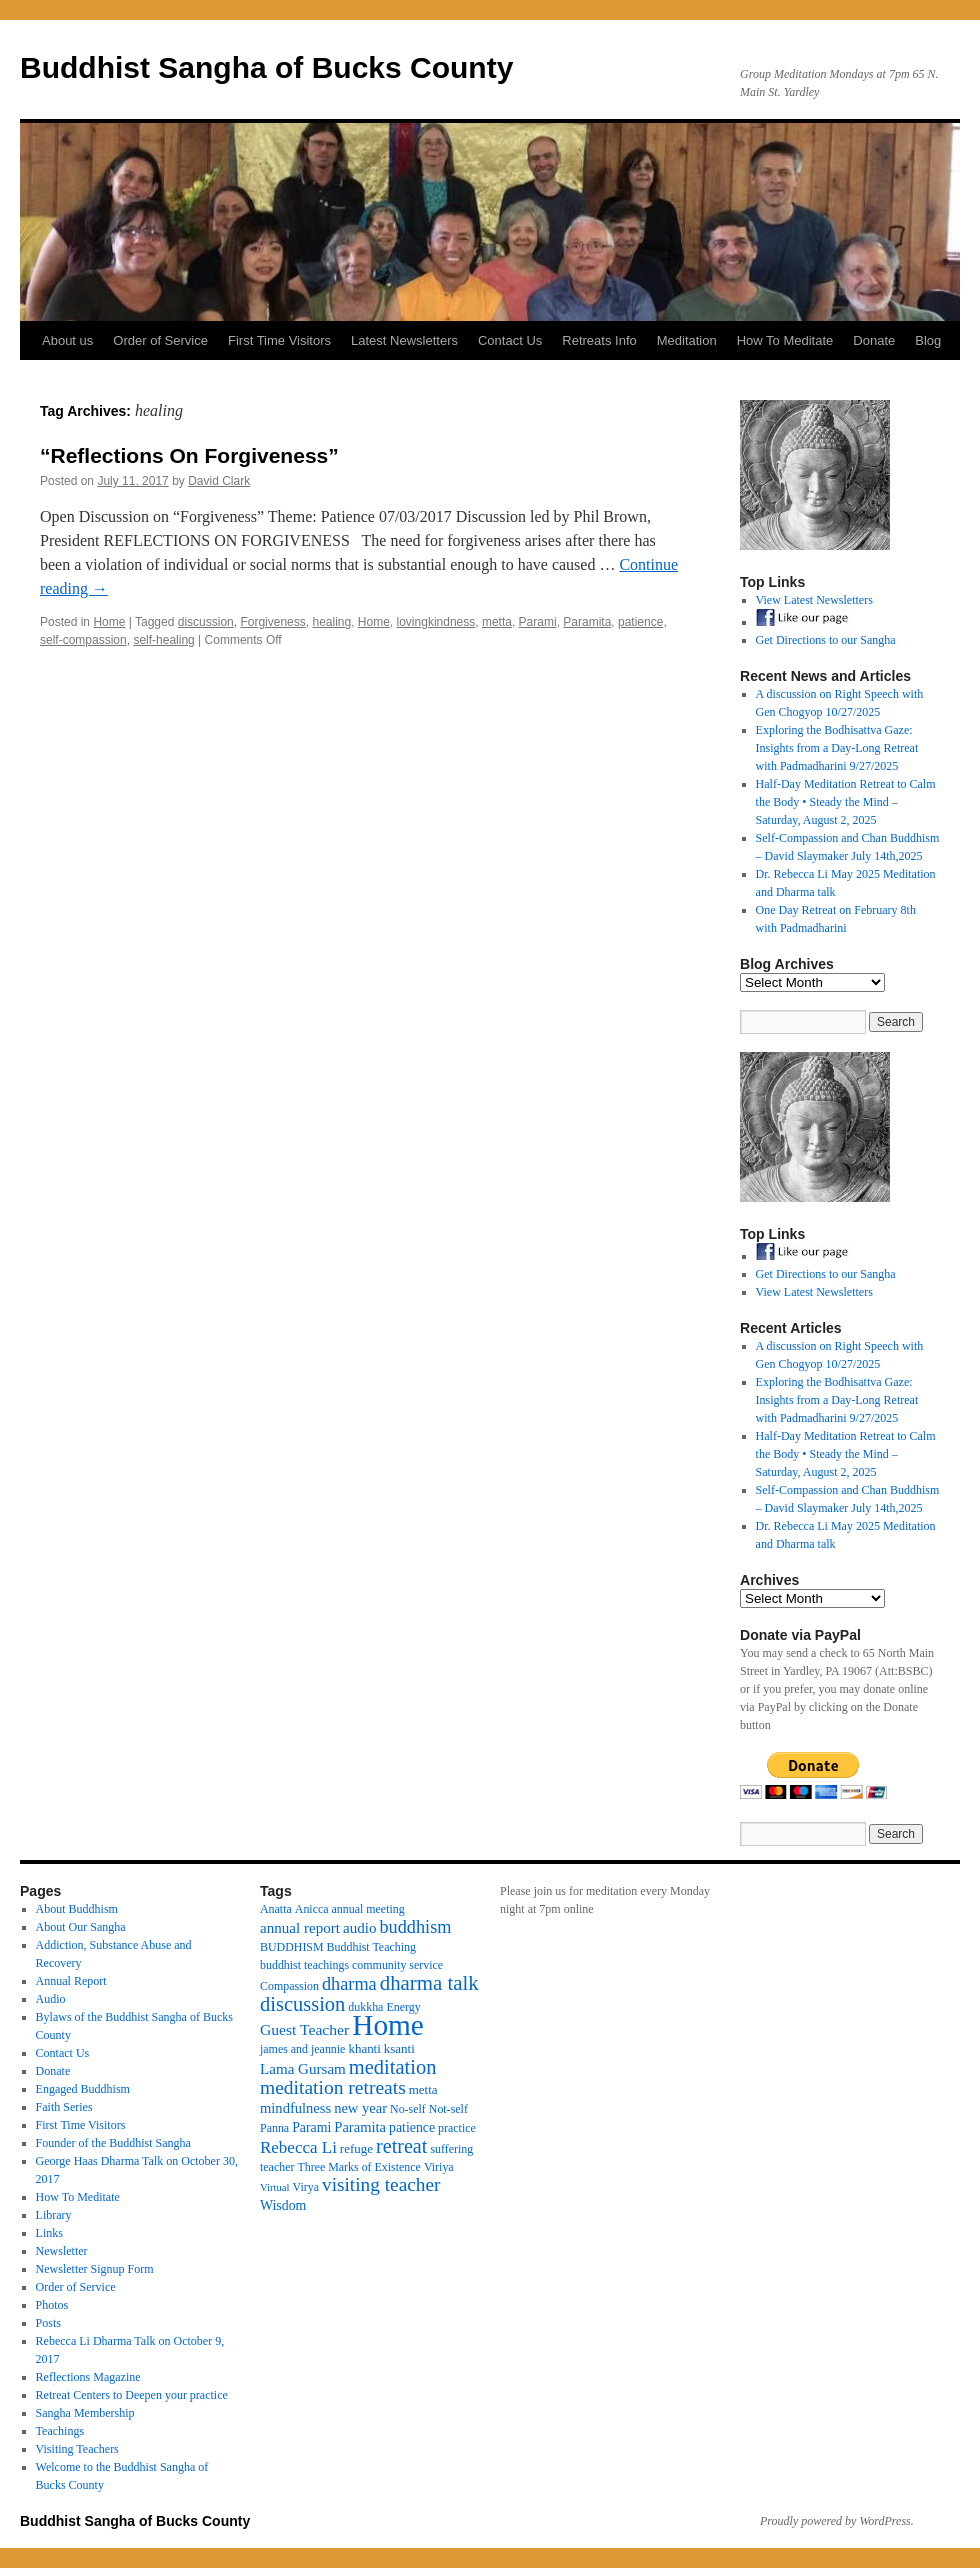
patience (640, 622)
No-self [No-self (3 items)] (408, 2109)
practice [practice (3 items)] (457, 2128)
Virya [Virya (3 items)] (306, 2187)
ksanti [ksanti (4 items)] (399, 2048)
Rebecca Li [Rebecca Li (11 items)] (298, 2147)
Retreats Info (599, 340)
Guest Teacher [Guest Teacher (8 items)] (304, 2029)
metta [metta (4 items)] (423, 2089)
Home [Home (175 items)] (388, 2025)
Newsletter (62, 2251)
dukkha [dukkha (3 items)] (365, 2007)
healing (331, 622)
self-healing (163, 640)
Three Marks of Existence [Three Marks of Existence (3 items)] (358, 2167)
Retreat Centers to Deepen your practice (132, 2395)
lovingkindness (436, 622)
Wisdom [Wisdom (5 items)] (283, 2205)
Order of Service (160, 340)
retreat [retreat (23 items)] (401, 2146)
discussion (206, 622)
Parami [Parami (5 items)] (311, 2127)
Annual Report (71, 1981)
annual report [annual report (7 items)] (300, 1928)
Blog (928, 340)
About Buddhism (77, 1909)
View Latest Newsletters (814, 600)
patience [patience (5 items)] (412, 2127)
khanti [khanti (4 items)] (364, 2048)
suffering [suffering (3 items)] (451, 2149)
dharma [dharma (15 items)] (349, 1984)
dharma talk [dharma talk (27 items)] (429, 1983)
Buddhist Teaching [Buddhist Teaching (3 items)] (371, 1947)
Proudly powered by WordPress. (837, 2521)
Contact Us (510, 340)
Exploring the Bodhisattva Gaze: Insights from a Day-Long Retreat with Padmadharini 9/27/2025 (837, 748)
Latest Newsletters (404, 340)
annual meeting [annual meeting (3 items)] (368, 1909)
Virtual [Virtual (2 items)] (275, 2187)
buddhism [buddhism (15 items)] (415, 1927)
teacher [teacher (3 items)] (277, 2167)
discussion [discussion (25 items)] (302, 2004)
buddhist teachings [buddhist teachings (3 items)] (304, 1965)
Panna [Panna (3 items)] (274, 2128)
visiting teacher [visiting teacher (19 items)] (381, 2184)
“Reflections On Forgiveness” (189, 455)
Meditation (687, 340)
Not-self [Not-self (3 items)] (448, 2109)
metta (497, 622)
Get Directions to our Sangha (826, 640)
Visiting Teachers (77, 2449)
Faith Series (64, 2107)
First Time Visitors (279, 340)
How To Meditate (785, 340)
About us (67, 340)
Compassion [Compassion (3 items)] (289, 1986)
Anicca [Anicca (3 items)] (312, 1909)
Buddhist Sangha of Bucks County (266, 67)
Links (49, 2233)
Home (109, 622)
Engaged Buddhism (83, 2089)
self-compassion (83, 640)
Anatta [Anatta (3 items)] (276, 1909)
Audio (51, 1999)
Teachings (60, 2431)
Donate (874, 340)
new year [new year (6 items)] (360, 2108)
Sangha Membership (85, 2413)
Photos (52, 2305)
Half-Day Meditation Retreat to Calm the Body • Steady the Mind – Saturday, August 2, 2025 (846, 802)
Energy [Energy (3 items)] (403, 2007)
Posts (48, 2323)
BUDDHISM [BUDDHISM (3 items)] (292, 1947)
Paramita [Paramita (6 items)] (360, 2127)
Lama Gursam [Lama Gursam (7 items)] (303, 2069)
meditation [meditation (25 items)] (393, 2067)
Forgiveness (272, 622)
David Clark (219, 481)
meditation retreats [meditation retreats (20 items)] (333, 2087)
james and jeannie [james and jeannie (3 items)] (302, 2049)
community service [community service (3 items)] (397, 1965)
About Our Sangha (81, 1927)
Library (54, 2215)
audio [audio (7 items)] (360, 1928)
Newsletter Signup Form (95, 2269)
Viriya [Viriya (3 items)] (439, 2167)
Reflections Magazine (88, 2377)
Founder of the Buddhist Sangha (113, 2143)
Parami (538, 622)
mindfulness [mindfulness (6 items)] (295, 2108)
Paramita (587, 622)
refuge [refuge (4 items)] (356, 2148)
